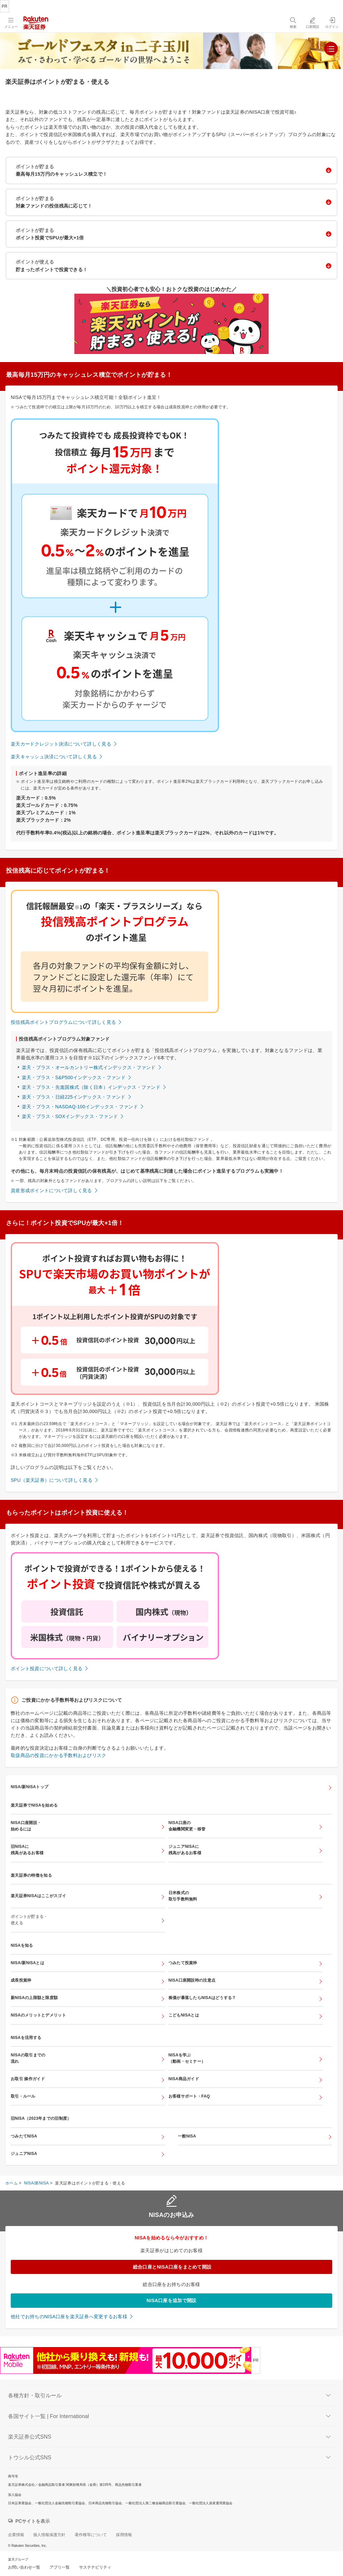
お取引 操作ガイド (28, 2078)
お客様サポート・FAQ (189, 2096)
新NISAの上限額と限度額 (34, 1997)
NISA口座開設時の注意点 (191, 1980)
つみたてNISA (24, 2136)
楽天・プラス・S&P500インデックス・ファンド (74, 1077)
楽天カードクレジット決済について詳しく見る (61, 744)
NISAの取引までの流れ (28, 2058)
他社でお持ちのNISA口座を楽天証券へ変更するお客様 (69, 2316)
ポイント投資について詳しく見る (46, 1668)
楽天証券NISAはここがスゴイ (38, 1895)
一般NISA (187, 2136)
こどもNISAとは (183, 2015)
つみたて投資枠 (182, 1962)
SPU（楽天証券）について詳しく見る (51, 1480)
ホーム (11, 2183)
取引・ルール (23, 2096)
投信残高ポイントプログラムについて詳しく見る (63, 1022)
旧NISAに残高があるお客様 (27, 1849)
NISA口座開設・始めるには (26, 1825)
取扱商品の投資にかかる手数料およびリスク (59, 1755)
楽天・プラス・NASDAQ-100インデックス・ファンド (80, 1106)
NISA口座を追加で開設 (172, 2300)
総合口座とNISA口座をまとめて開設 (172, 2267)
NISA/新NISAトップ (29, 1786)
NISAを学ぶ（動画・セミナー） (187, 2058)
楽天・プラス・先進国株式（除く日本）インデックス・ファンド (91, 1087)
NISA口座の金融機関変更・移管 (187, 1825)
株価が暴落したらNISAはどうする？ (202, 1997)
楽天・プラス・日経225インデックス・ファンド (74, 1097)
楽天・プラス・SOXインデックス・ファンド (70, 1116)
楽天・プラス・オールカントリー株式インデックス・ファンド (89, 1067)
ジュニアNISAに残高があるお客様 (184, 1849)
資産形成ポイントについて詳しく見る (51, 1190)
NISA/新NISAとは (27, 1962)
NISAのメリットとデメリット (38, 2015)
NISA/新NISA (36, 2183)
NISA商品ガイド (183, 2078)
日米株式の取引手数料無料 (182, 1895)
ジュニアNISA (24, 2153)
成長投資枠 (21, 1980)
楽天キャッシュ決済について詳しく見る (54, 756)
